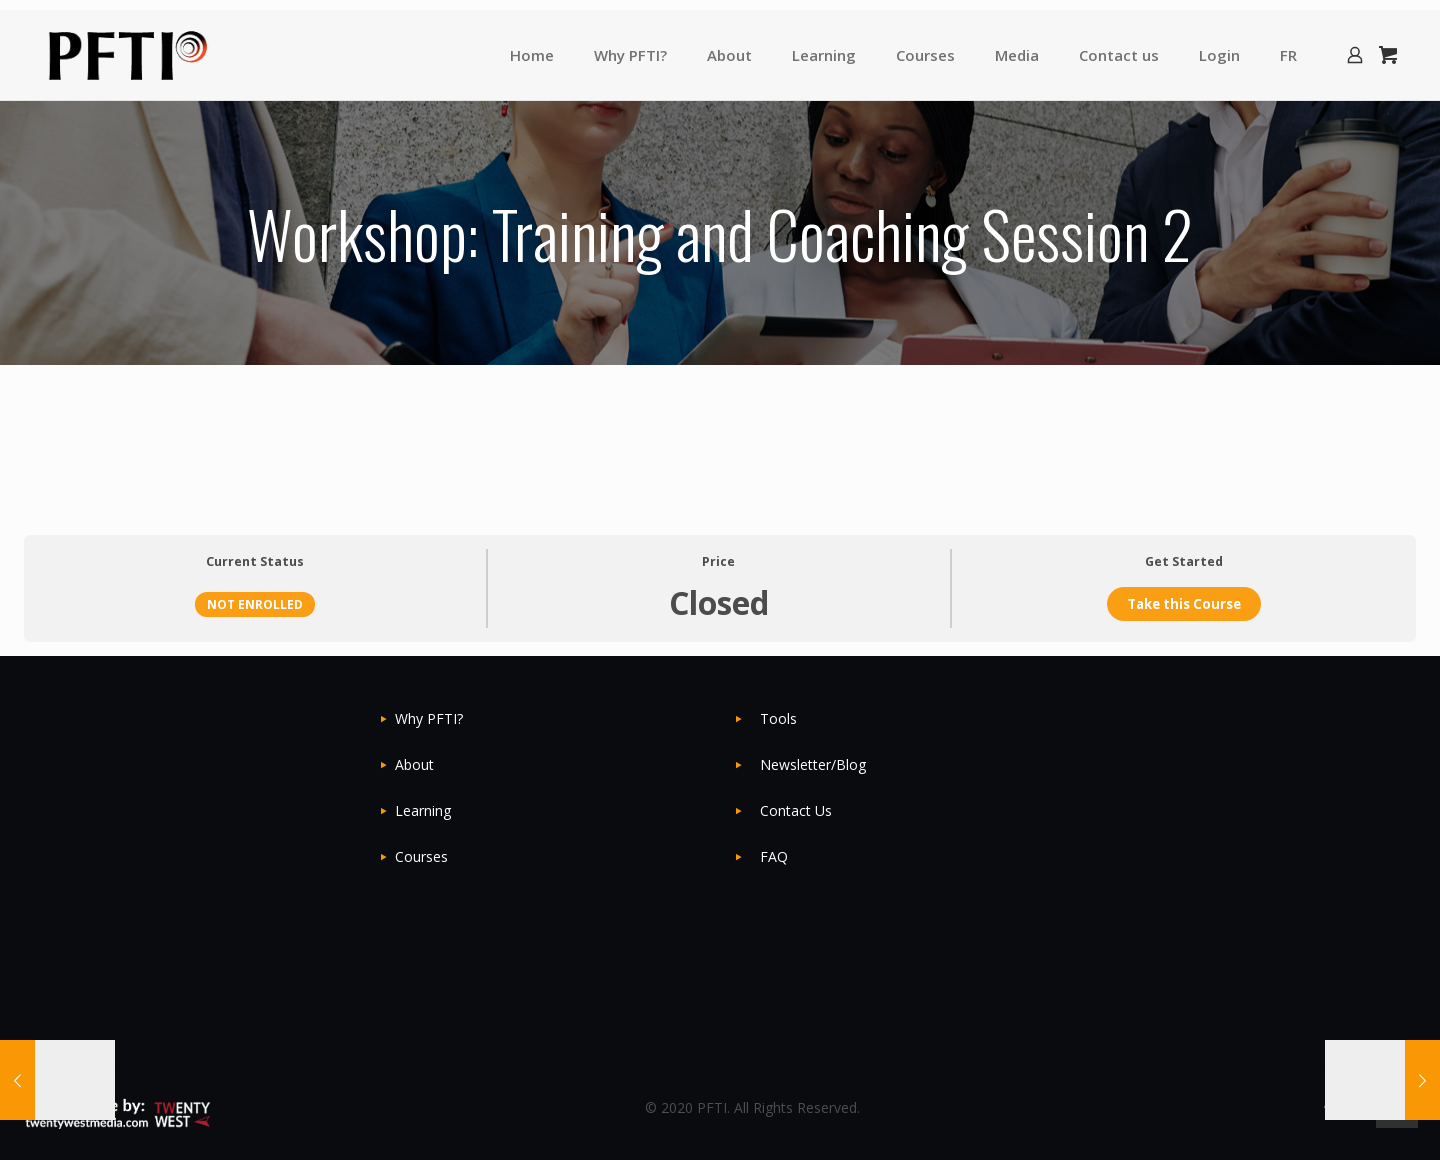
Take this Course (1184, 604)
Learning (423, 810)
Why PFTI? (429, 718)
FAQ (774, 856)
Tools (778, 718)
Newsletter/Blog (813, 764)
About (414, 764)
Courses (421, 856)
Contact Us (796, 810)
